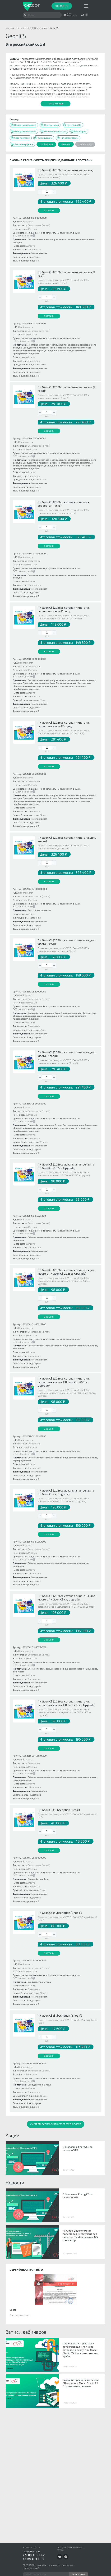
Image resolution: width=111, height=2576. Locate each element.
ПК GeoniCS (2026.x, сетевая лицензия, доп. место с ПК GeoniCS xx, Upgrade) (67, 1597)
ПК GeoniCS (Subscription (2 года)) (60, 1912)
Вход (69, 13)
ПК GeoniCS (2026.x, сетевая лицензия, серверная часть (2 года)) (64, 724)
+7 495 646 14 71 (33, 2558)
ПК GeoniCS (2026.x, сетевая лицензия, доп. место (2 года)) (67, 1054)
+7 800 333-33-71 (34, 2555)
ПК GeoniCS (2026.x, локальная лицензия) (65, 170)
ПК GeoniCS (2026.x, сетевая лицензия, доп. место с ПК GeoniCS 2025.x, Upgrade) (67, 1271)
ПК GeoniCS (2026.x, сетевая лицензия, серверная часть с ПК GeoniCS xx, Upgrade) (66, 1703)
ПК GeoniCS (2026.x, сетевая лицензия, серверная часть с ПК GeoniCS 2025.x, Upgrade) (64, 1382)
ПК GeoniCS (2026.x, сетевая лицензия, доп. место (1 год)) (67, 942)
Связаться (62, 5)
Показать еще (56, 103)
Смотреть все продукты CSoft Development (55, 2124)
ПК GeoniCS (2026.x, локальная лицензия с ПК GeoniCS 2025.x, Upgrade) (66, 1166)
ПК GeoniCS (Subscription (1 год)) (59, 1810)
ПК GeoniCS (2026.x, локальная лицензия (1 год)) (66, 273)
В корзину (49, 210)
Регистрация (72, 15)
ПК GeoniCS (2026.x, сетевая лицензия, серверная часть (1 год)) (64, 609)
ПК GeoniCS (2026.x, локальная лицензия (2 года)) (67, 388)
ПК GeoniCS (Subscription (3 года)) (60, 2015)
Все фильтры (46, 144)
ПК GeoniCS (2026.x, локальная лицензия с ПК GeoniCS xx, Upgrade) (66, 1492)
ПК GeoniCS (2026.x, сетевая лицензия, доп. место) (67, 839)
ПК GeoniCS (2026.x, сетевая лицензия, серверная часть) (64, 503)
